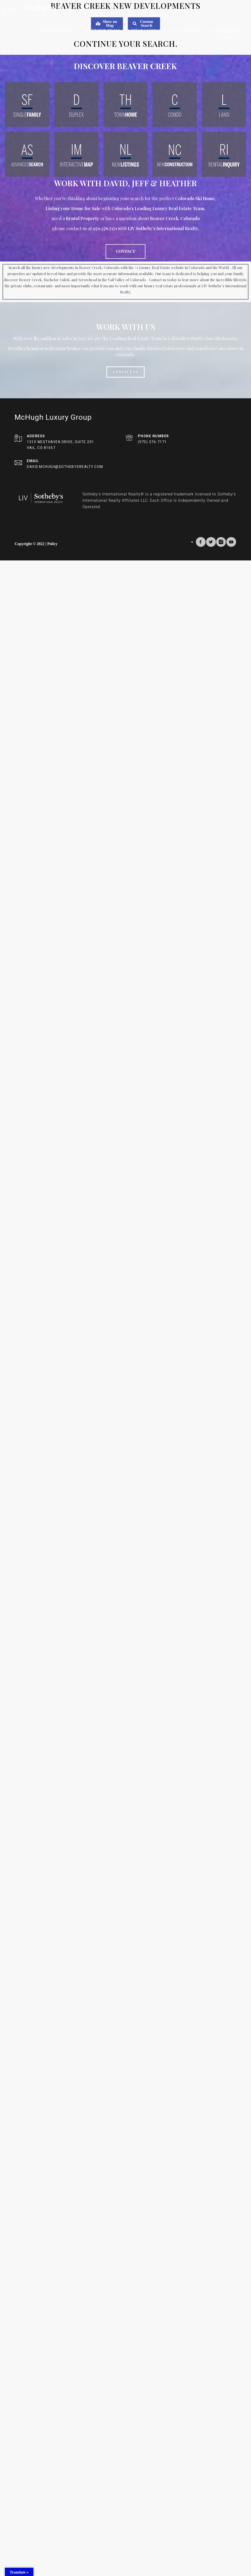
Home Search (59, 31)
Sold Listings (187, 30)
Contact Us (228, 37)
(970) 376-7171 (152, 442)
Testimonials (226, 30)
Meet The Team (102, 30)
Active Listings (145, 30)
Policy (52, 544)
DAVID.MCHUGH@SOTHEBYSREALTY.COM (65, 467)
